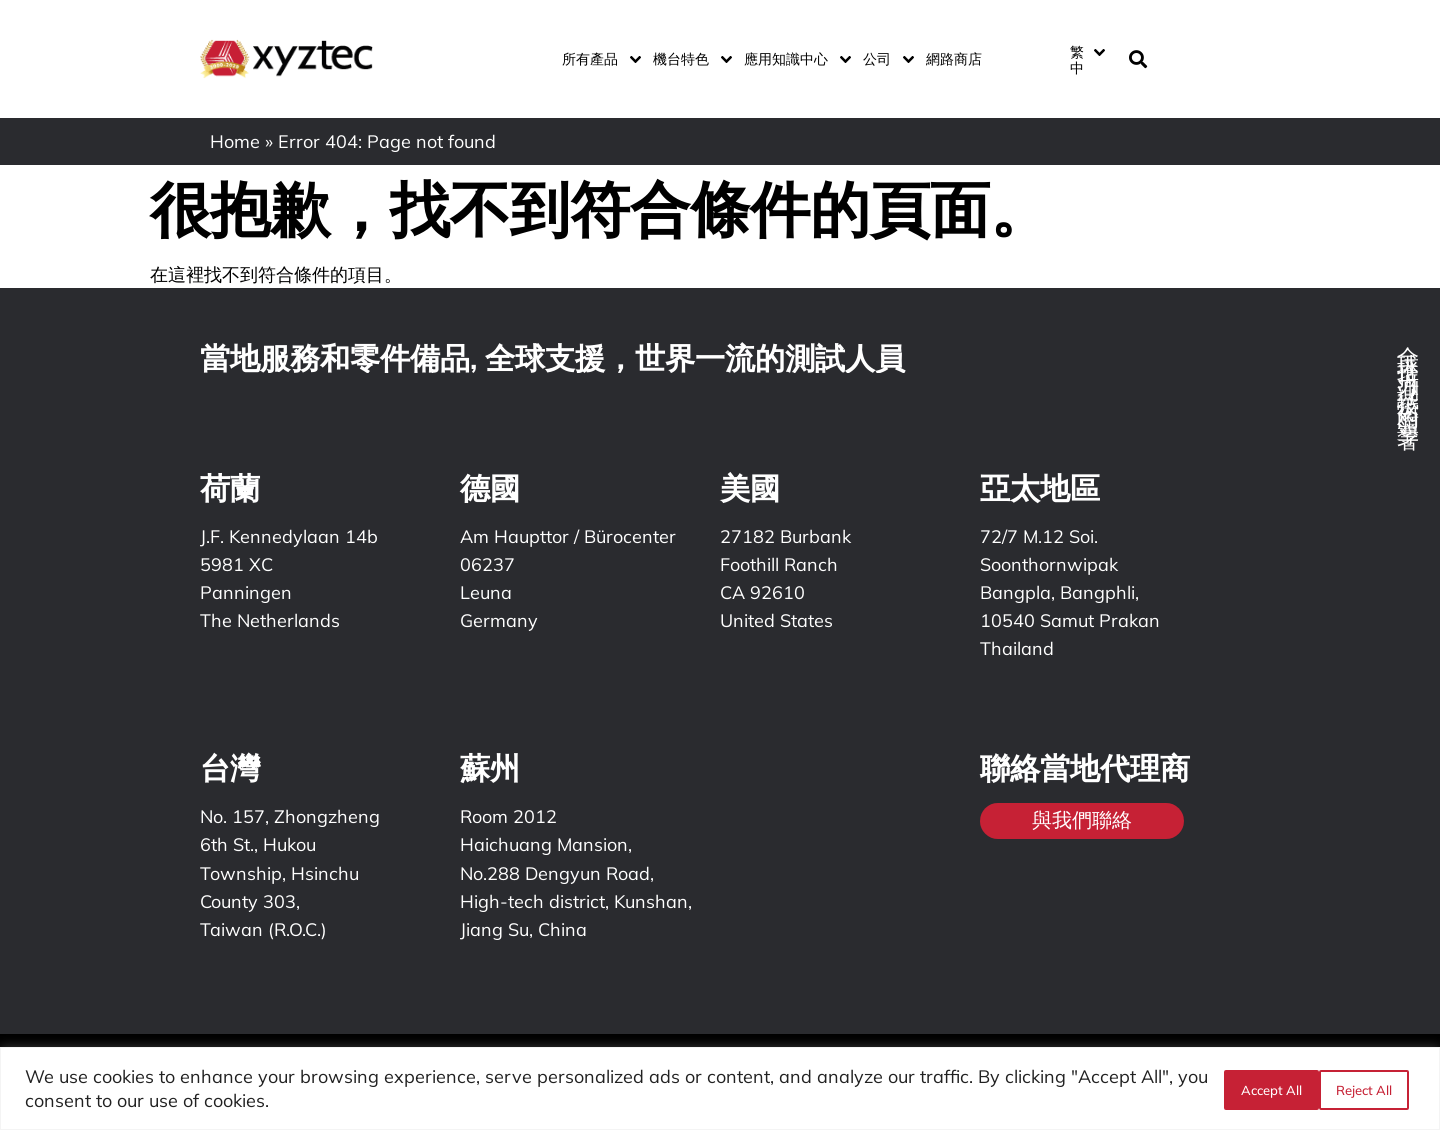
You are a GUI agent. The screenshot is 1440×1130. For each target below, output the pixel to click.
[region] (720, 1088)
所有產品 (597, 59)
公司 (884, 59)
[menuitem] (1087, 59)
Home (235, 141)
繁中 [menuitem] (1077, 60)
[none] (1086, 59)
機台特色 (688, 59)
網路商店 (954, 59)
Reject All (1267, 1089)
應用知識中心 (793, 59)
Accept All (1367, 1089)
